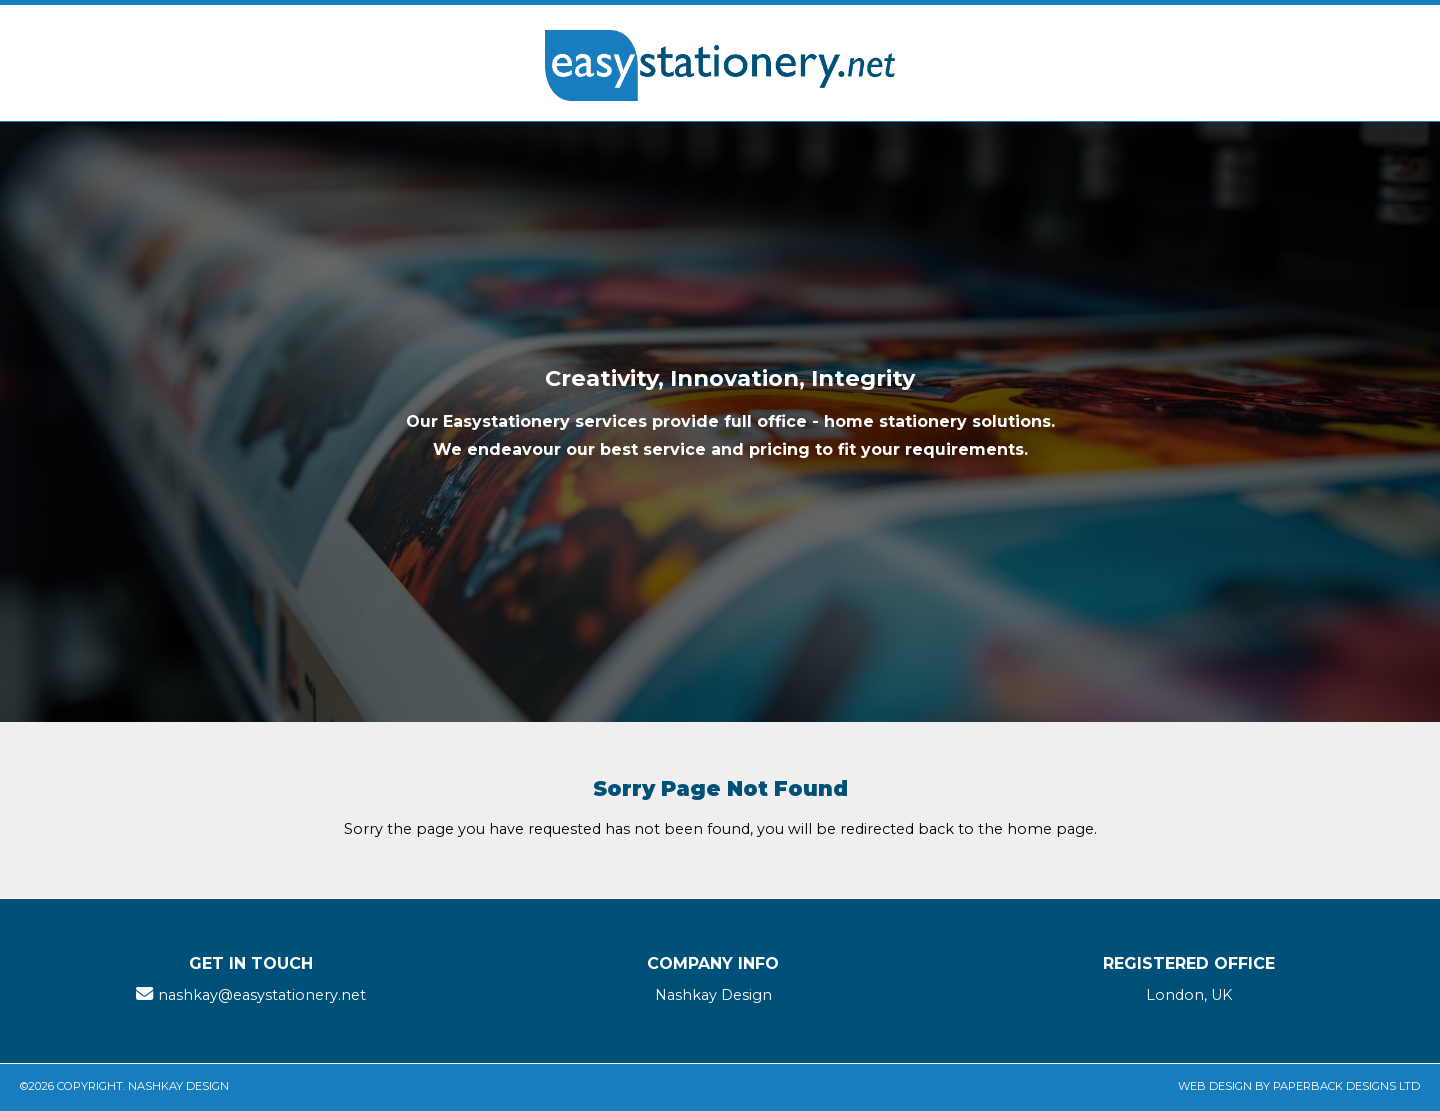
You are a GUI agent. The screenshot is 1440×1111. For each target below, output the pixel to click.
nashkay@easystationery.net (262, 995)
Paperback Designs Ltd (1346, 1086)
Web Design (1215, 1086)
